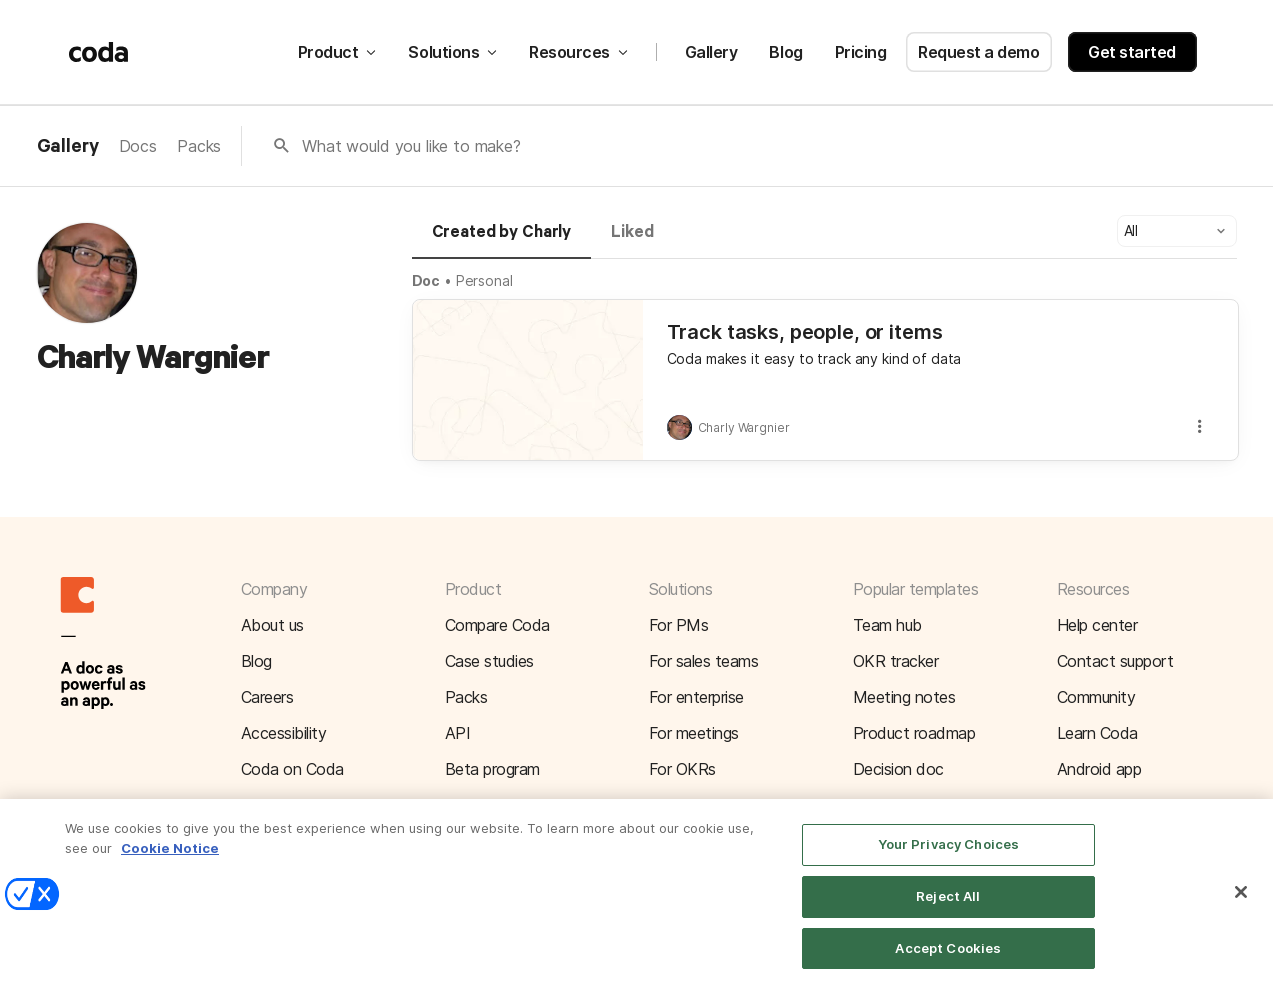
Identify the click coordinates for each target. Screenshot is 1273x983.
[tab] (502, 241)
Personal (484, 280)
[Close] (1241, 903)
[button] (1177, 231)
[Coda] (99, 52)
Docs (138, 146)
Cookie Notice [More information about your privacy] (170, 859)
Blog (785, 52)
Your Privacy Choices (949, 855)
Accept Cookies (948, 958)
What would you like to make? (411, 146)
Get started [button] (1132, 52)
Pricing (861, 52)
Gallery (711, 52)
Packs (199, 146)
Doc (426, 280)
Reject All (948, 907)
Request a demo (978, 52)
